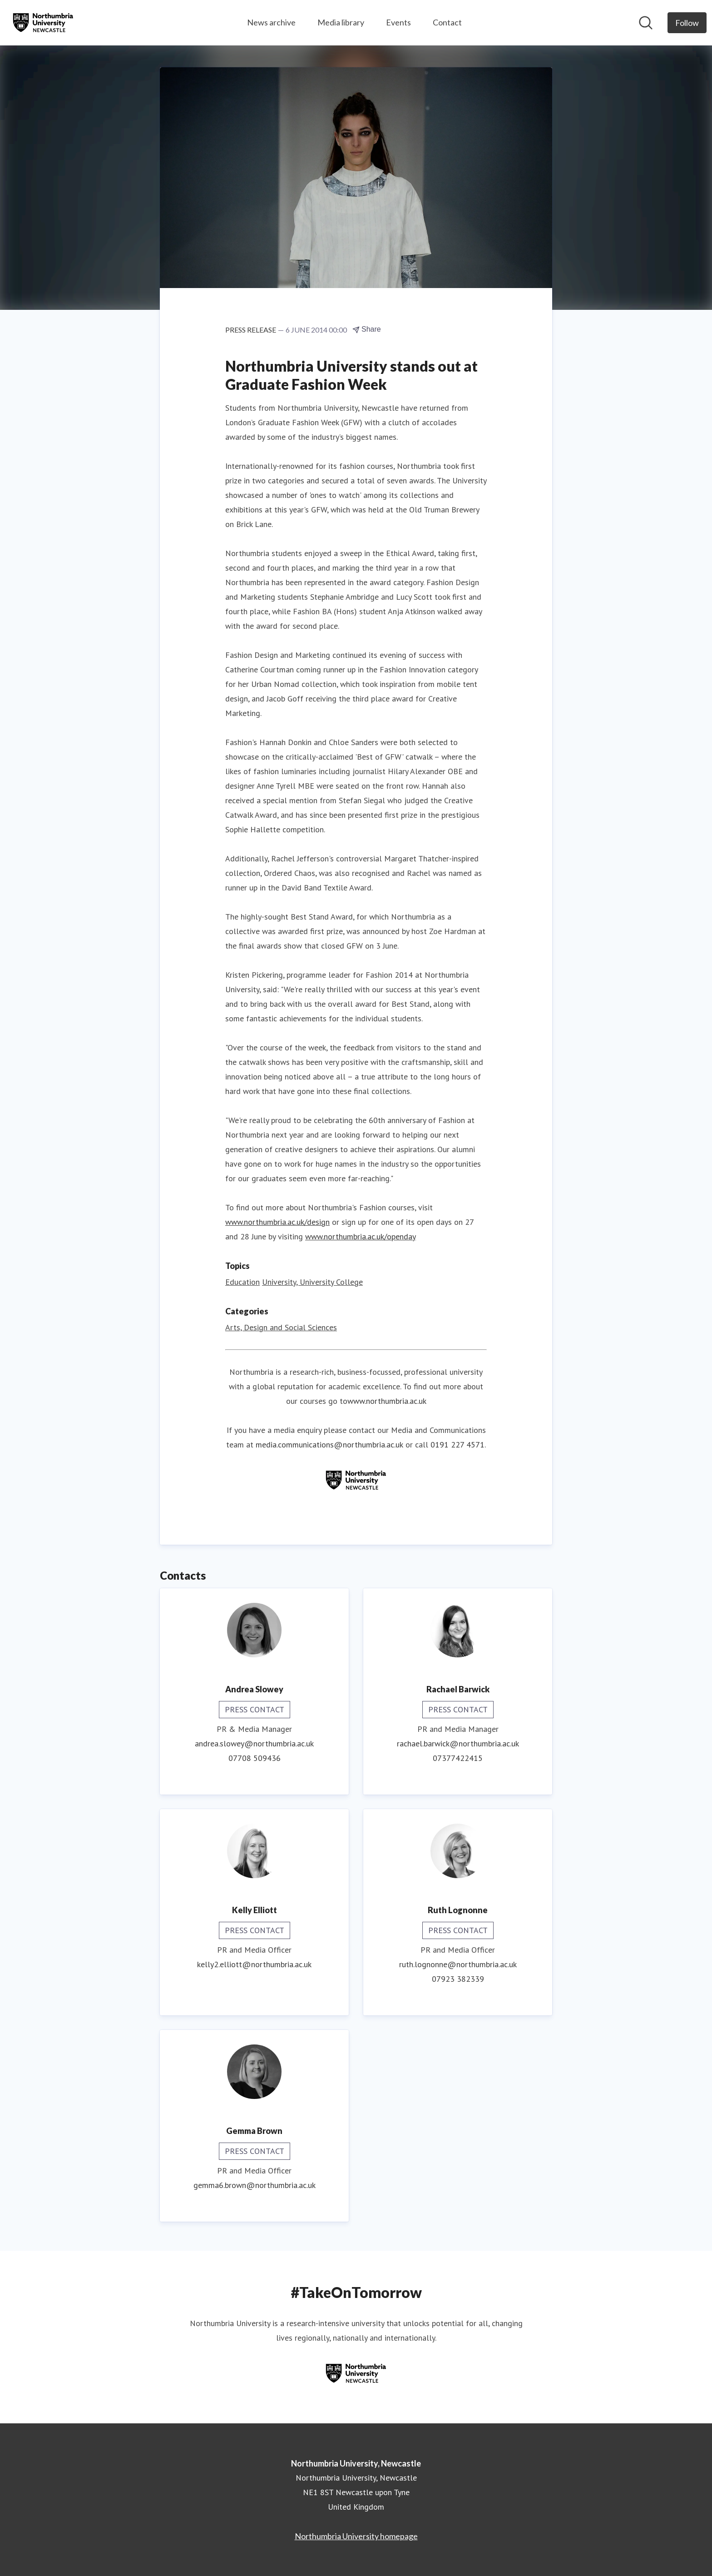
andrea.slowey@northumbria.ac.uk (254, 1743)
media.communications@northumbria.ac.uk (329, 1444)
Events (398, 22)
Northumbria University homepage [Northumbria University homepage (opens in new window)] (356, 2536)
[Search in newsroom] (645, 22)
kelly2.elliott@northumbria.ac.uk (254, 1964)
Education (242, 1282)
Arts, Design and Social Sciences (281, 1327)
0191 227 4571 (457, 1444)
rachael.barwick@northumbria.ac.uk (458, 1743)
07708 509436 (254, 1758)
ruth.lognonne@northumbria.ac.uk (458, 1964)
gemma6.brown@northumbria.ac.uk (254, 2185)
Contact (447, 22)
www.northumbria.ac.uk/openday (360, 1236)
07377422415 (458, 1758)
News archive (271, 22)
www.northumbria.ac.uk (386, 1401)
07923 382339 (458, 1979)
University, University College (312, 1282)
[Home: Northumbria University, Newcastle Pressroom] (43, 22)
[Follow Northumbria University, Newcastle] (687, 22)
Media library (340, 22)
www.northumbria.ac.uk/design (277, 1222)
